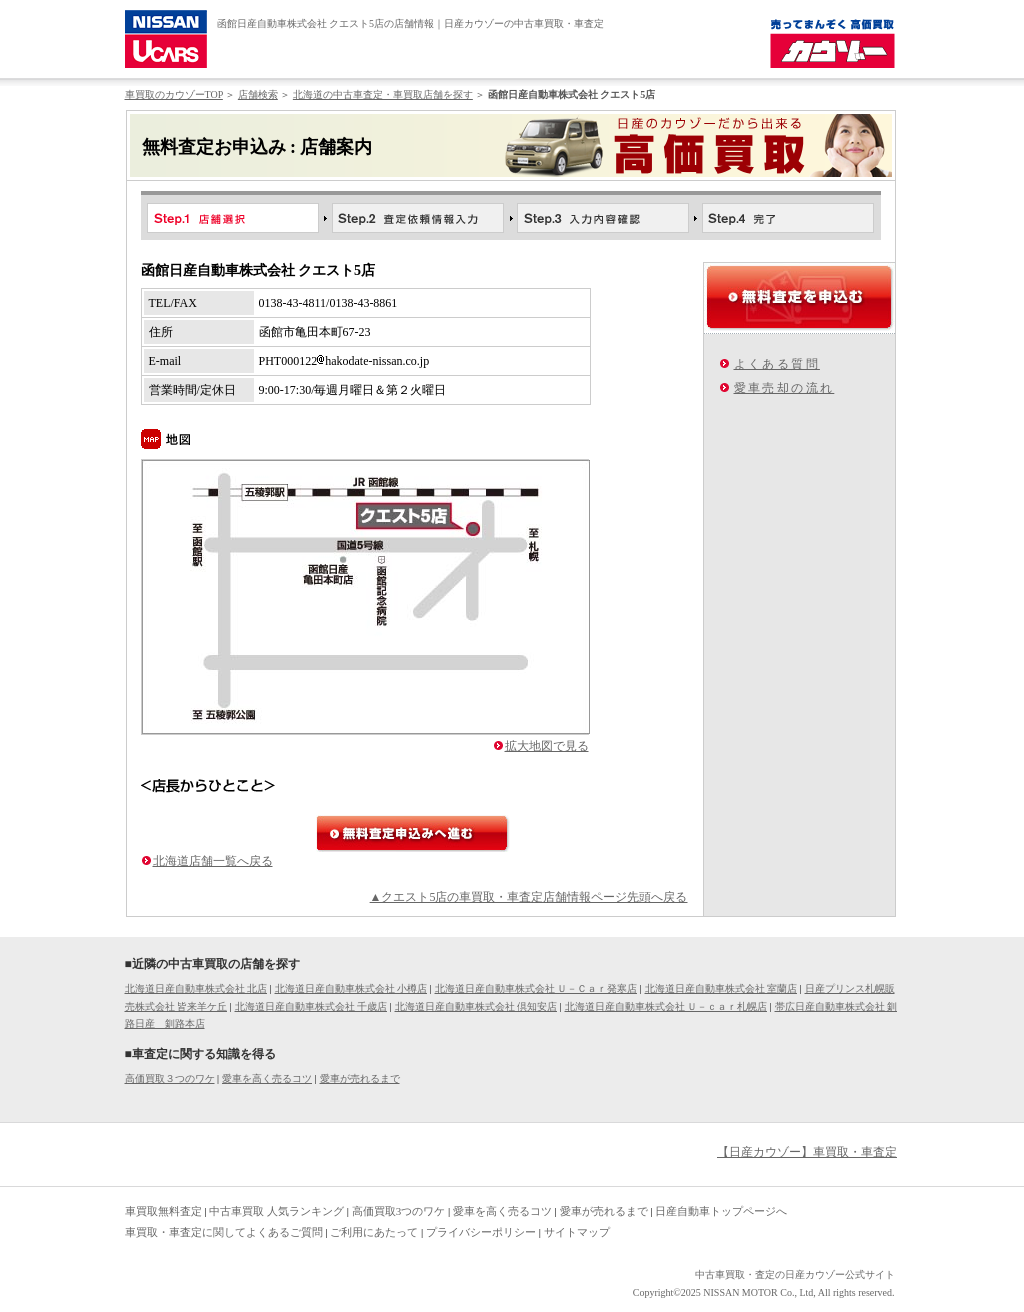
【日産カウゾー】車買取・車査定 (807, 1152)
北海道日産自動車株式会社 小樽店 (351, 988)
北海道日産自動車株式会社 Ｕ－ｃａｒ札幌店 (666, 1006)
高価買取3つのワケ (399, 1211)
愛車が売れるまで (360, 1078)
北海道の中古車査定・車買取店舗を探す (383, 94)
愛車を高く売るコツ (267, 1078)
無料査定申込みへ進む (413, 833)
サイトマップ (577, 1232)
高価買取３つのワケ (170, 1078)
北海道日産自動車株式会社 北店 (196, 988)
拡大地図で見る (547, 746)
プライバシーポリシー (481, 1232)
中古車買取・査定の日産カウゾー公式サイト (795, 1274)
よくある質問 (777, 364)
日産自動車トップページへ (721, 1211)
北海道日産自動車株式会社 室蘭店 (721, 988)
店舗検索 (258, 94)
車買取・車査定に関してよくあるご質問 (224, 1232)
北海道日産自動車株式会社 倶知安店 (476, 1006)
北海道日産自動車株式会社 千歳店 (311, 1006)
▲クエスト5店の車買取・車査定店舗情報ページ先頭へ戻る (529, 897)
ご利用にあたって (374, 1232)
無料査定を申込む (799, 297)
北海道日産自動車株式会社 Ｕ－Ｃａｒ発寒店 (536, 988)
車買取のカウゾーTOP (174, 94)
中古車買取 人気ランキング (276, 1211)
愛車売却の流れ (784, 388)
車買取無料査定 (163, 1211)
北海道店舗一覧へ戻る (213, 861)
